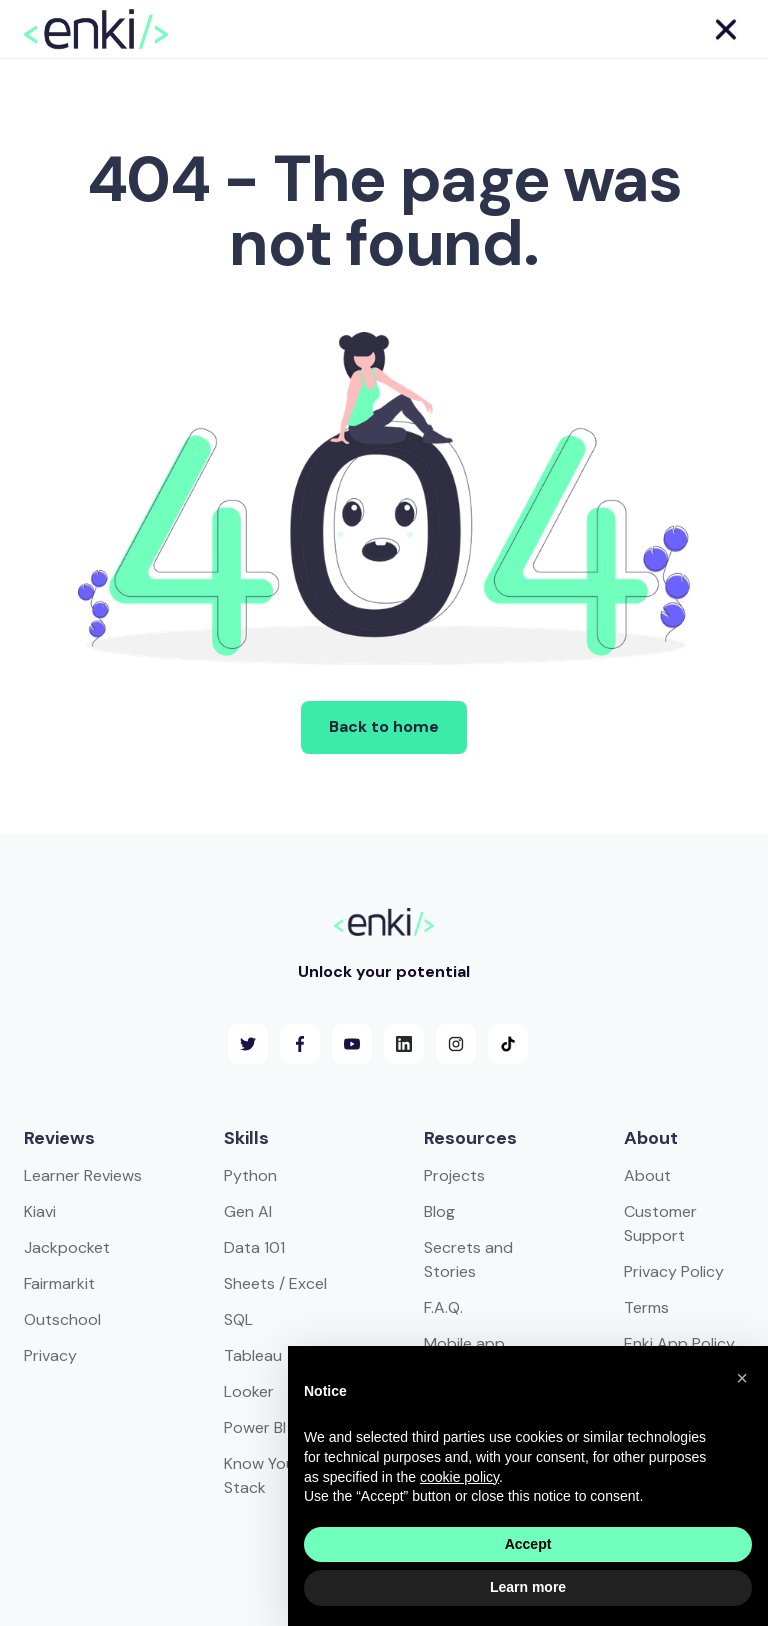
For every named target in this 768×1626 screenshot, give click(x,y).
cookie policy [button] (459, 1477)
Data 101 (254, 1247)
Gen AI (248, 1211)
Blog (439, 1211)
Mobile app (464, 1343)
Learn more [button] (528, 1587)
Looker (249, 1391)
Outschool (62, 1319)
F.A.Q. (443, 1307)
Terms (646, 1307)
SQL (238, 1319)
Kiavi (40, 1211)
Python (250, 1175)
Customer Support (660, 1223)
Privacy (50, 1355)
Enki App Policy (679, 1343)
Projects (454, 1175)
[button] (724, 29)
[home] (96, 29)
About (647, 1175)
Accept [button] (528, 1544)
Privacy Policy (674, 1271)
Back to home (384, 726)
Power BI (255, 1427)
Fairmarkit (59, 1283)
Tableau (253, 1355)
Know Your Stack (262, 1475)
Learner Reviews (83, 1175)
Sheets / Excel (275, 1283)
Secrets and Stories (468, 1259)
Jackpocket (67, 1247)
